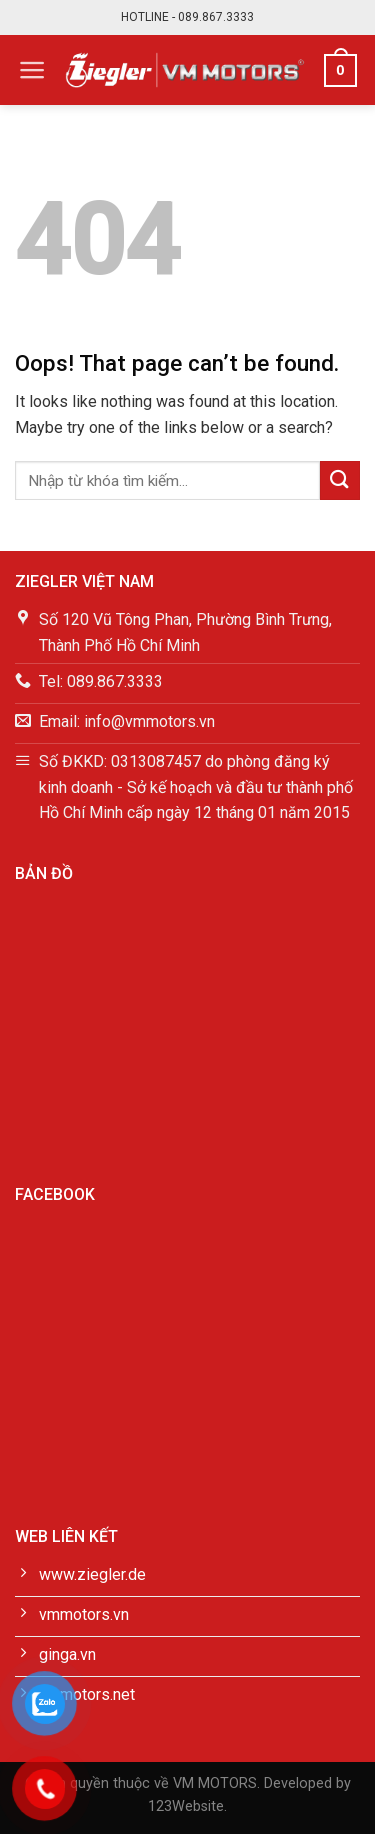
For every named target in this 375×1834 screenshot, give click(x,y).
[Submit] (340, 480)
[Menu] (32, 70)
